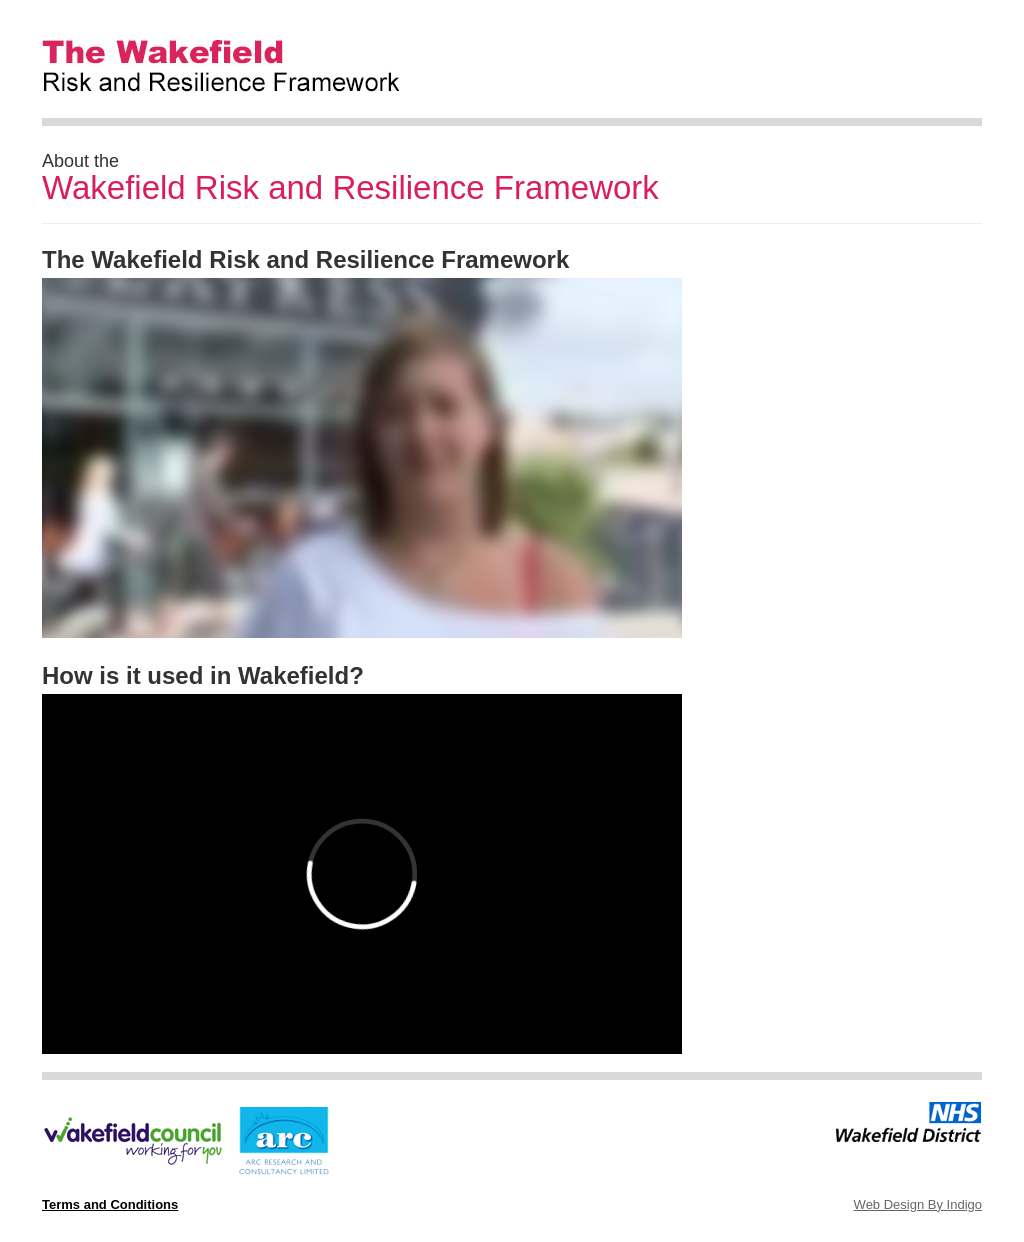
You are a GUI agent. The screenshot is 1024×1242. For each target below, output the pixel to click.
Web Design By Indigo (918, 1204)
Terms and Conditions (110, 1204)
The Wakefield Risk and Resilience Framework (248, 56)
